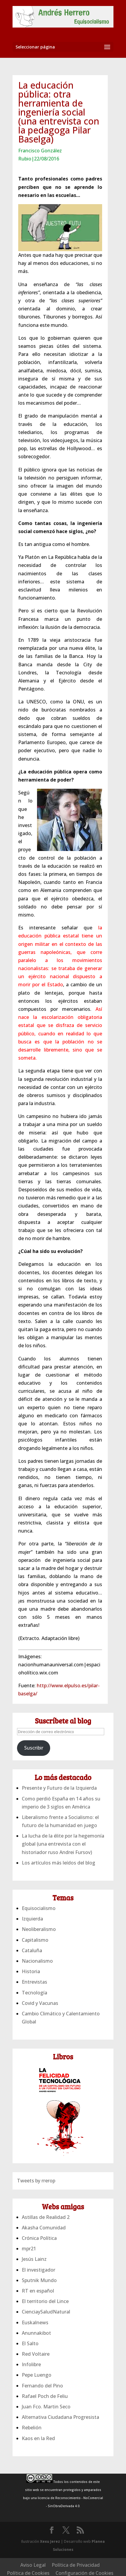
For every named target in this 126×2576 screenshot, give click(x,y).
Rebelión (32, 2427)
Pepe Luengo (36, 2375)
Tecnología (34, 1992)
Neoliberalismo (39, 1929)
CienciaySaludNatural (46, 2311)
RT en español (38, 2290)
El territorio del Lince (45, 2301)
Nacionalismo (37, 1961)
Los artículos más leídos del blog (58, 1862)
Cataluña (32, 1950)
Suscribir (33, 1747)
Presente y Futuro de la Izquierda (59, 1788)
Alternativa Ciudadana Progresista (60, 2417)
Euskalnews (35, 2322)
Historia (31, 1971)
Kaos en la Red (38, 2438)
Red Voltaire (36, 2354)
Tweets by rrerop (36, 2180)
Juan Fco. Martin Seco (46, 2406)
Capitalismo (35, 1940)
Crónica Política (39, 2238)
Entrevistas (34, 1982)
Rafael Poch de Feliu (45, 2396)
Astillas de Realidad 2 (46, 2217)
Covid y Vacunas (40, 2003)
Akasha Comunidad (44, 2227)
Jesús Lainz (34, 2259)
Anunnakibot (36, 2333)
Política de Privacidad (76, 2565)
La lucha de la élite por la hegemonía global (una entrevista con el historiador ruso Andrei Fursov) (63, 1843)
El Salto (30, 2343)
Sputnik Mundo (39, 2280)
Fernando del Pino (42, 2385)
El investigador (38, 2269)
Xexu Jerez (50, 2541)
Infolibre (31, 2364)
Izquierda (32, 1918)
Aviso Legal (33, 2565)
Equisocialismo (39, 1908)
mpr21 (29, 2248)
